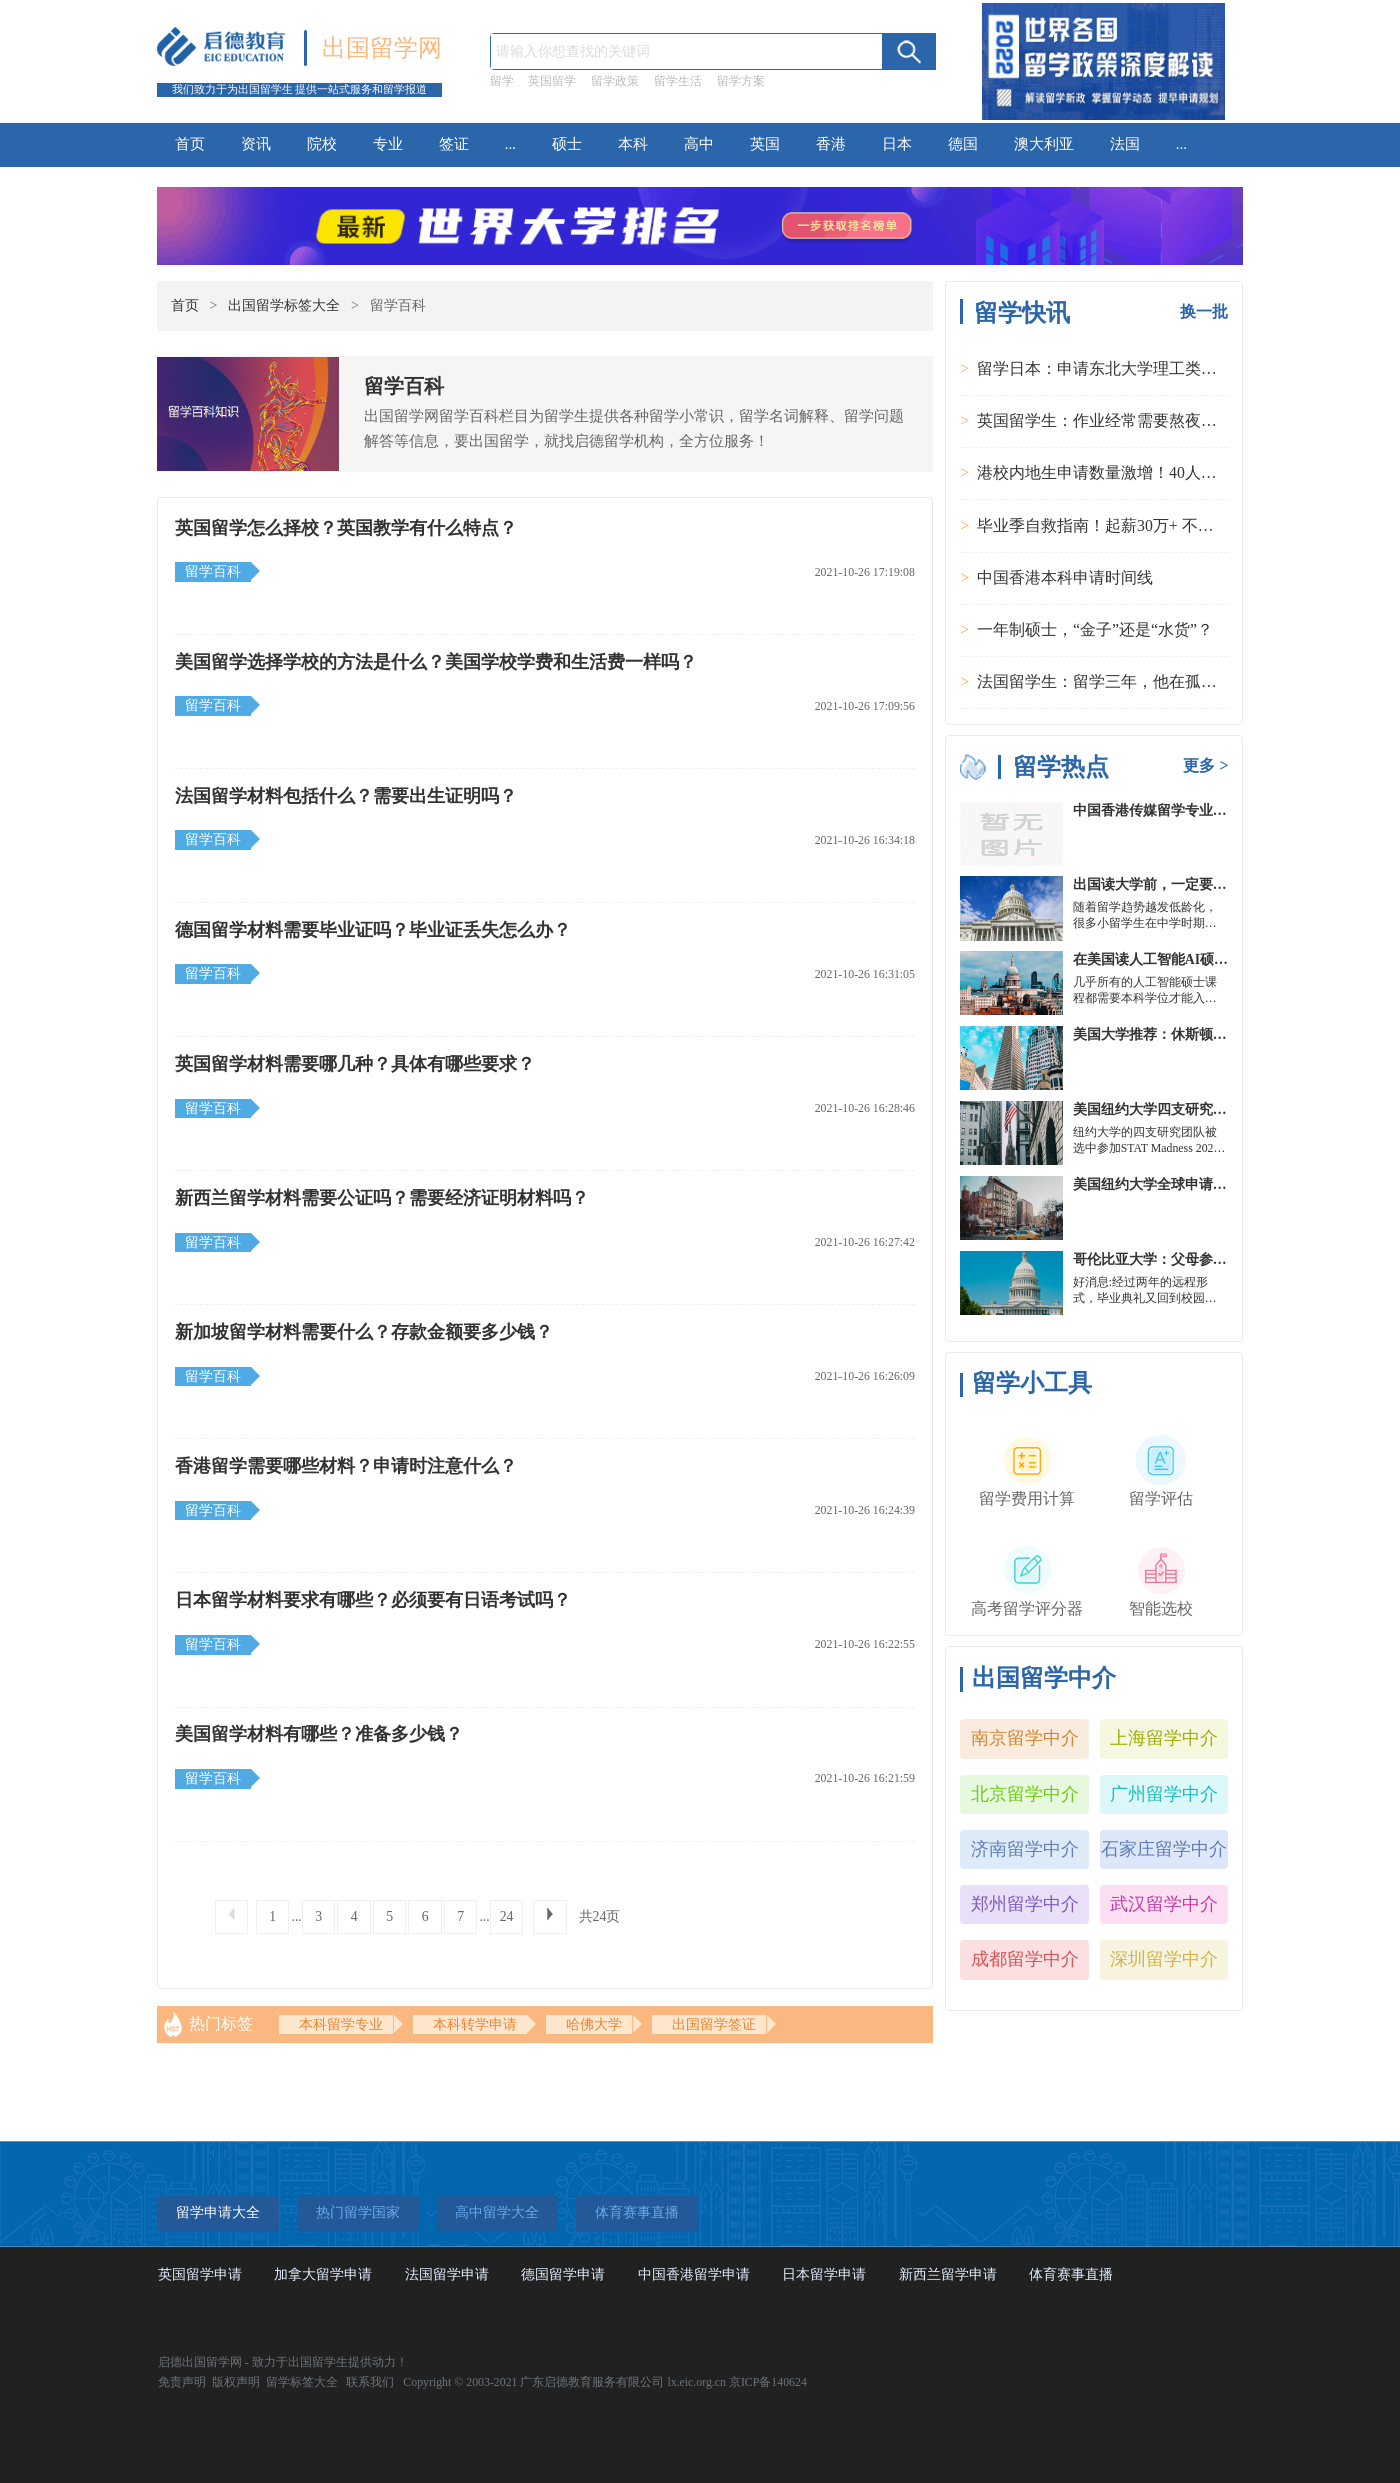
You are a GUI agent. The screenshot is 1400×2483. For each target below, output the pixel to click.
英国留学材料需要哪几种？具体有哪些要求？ (355, 1064)
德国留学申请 (563, 2274)
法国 (1125, 144)
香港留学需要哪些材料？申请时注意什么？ (346, 1466)
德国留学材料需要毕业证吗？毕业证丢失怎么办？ (373, 930)
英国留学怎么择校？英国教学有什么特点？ (346, 528)
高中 (699, 144)
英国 (765, 144)
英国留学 (552, 81)
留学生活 (678, 81)
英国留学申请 (200, 2274)
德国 (963, 144)
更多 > (1205, 765)
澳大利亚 (1044, 144)
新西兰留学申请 (948, 2274)
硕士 (567, 144)
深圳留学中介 (1164, 1959)
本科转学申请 (475, 2024)
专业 (388, 144)
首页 (190, 144)
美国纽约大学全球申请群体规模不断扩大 (1199, 1184)
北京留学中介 (1025, 1794)
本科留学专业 (341, 2024)
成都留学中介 (1025, 1959)
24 (507, 1916)
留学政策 (615, 81)
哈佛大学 (594, 2024)
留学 (502, 81)
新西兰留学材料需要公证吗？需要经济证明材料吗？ (382, 1198)
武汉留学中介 (1164, 1904)
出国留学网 (382, 48)
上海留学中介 (1164, 1738)
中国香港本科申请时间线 (1065, 577)
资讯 (256, 144)
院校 (322, 144)
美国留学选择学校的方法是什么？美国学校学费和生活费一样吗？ (436, 662)
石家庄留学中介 (1164, 1849)
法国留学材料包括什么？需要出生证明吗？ (346, 796)
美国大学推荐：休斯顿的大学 (1164, 1034)
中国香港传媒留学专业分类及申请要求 (1192, 810)
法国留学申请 (447, 2274)
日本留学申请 (824, 2274)
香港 (831, 144)
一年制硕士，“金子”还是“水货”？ (1095, 629)
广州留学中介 (1164, 1794)
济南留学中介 (1025, 1849)
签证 (454, 144)
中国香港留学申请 (694, 2274)
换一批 (1204, 311)
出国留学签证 (714, 2024)
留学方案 (741, 81)
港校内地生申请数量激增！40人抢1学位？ (1125, 472)
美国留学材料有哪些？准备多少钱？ (319, 1734)
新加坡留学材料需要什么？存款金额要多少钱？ (364, 1332)
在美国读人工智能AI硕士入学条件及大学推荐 (1213, 959)
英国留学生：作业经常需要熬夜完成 (1105, 420)
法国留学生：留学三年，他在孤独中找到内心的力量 (1161, 681)
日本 (897, 144)
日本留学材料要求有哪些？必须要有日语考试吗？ (373, 1600)
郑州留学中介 (1025, 1904)
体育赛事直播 (1071, 2274)
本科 (633, 144)
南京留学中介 (1025, 1738)
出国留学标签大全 (284, 305)
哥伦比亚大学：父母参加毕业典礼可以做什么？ (1220, 1259)
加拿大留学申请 (323, 2274)
